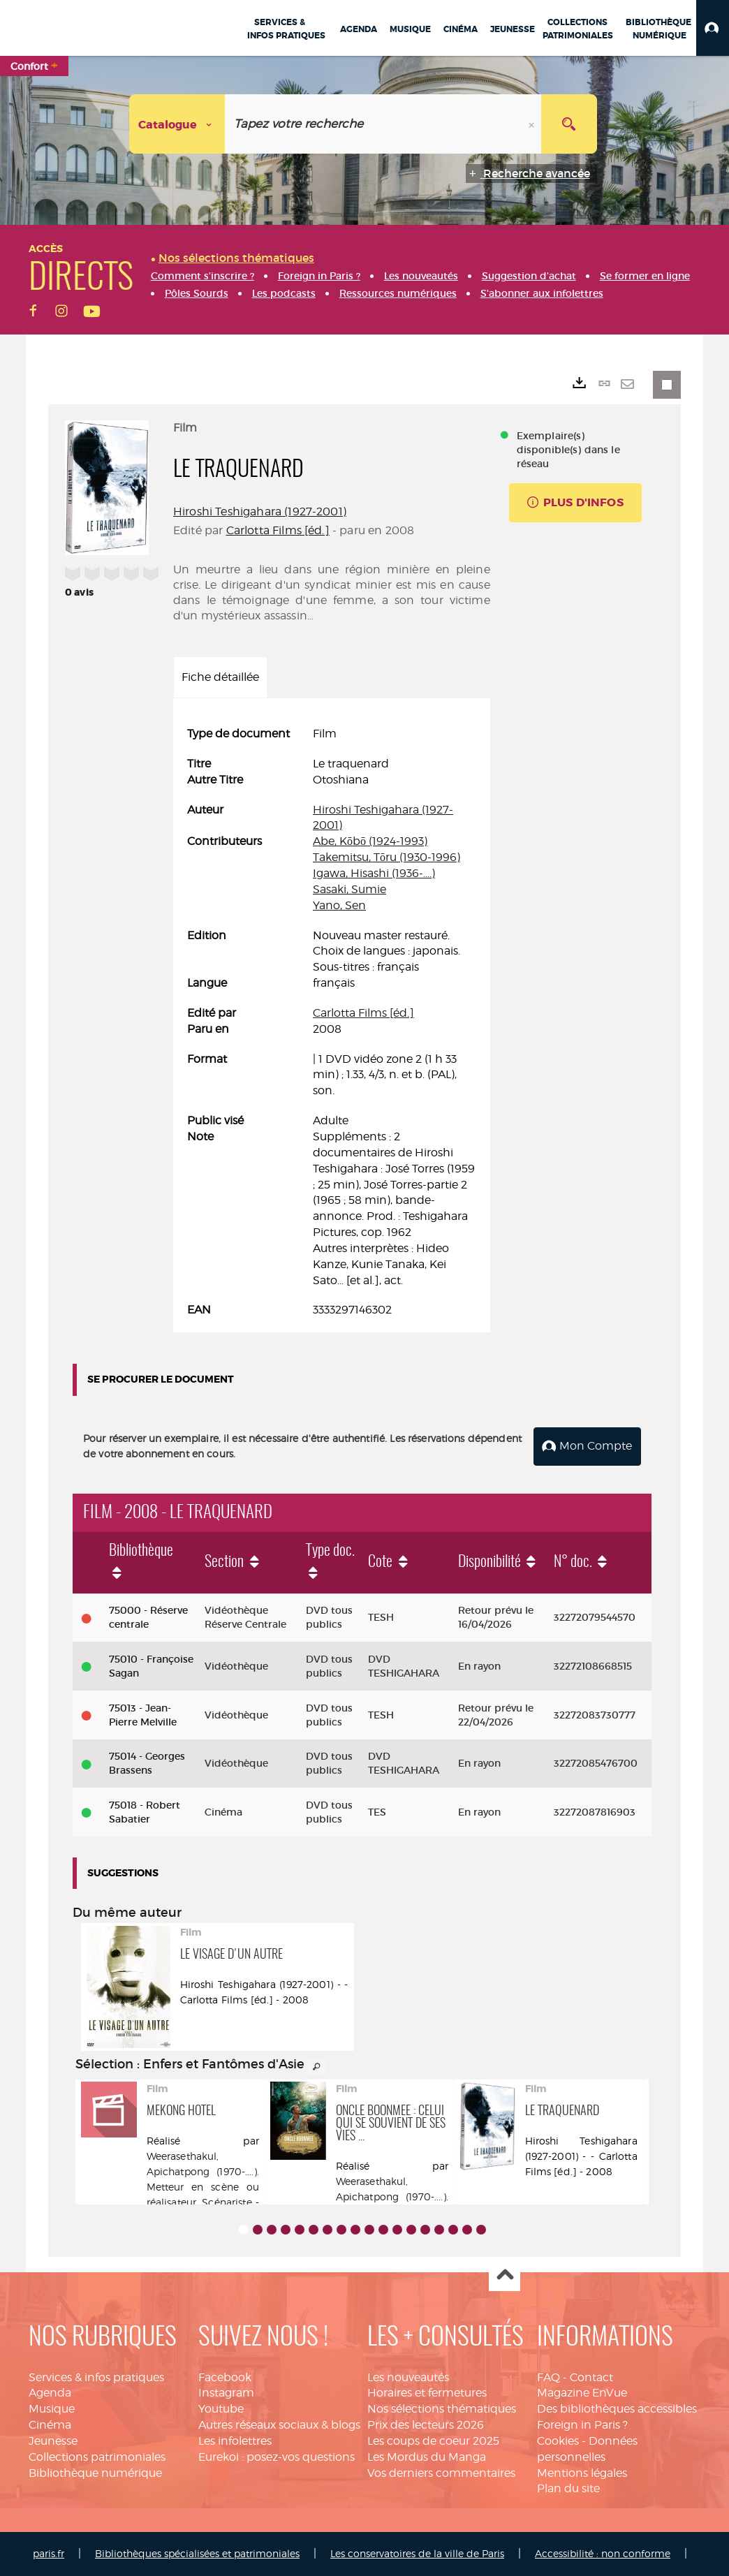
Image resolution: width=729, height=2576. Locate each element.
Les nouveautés (408, 2377)
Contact (591, 2377)
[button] (712, 28)
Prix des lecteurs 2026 (425, 2424)
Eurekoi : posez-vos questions (276, 2457)
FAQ (548, 2377)
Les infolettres (235, 2441)
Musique (52, 2408)
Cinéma (50, 2424)
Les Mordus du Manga (426, 2457)
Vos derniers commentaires (441, 2473)
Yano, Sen (339, 905)
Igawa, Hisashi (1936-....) (374, 873)
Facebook (224, 2377)
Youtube (221, 2408)
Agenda (50, 2392)
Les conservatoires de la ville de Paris (417, 2553)
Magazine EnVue (582, 2392)
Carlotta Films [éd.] (278, 530)
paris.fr (48, 2553)
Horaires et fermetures (427, 2392)
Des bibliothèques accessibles (617, 2408)
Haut (504, 2276)
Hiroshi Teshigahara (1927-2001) (259, 511)
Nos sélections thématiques (441, 2408)
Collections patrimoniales (97, 2457)
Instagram (226, 2392)
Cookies (558, 2441)
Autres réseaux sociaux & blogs (279, 2424)
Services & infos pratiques (96, 2377)
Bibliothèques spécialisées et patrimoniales (197, 2553)
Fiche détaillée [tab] (220, 677)
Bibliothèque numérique (95, 2473)
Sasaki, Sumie (349, 889)
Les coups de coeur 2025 (433, 2441)
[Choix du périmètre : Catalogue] (177, 124)
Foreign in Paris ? (582, 2424)
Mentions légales (582, 2473)
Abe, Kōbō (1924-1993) (370, 841)
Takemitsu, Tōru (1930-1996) (386, 857)
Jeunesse (53, 2441)
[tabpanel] (331, 1022)
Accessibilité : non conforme (602, 2553)
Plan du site (568, 2488)
